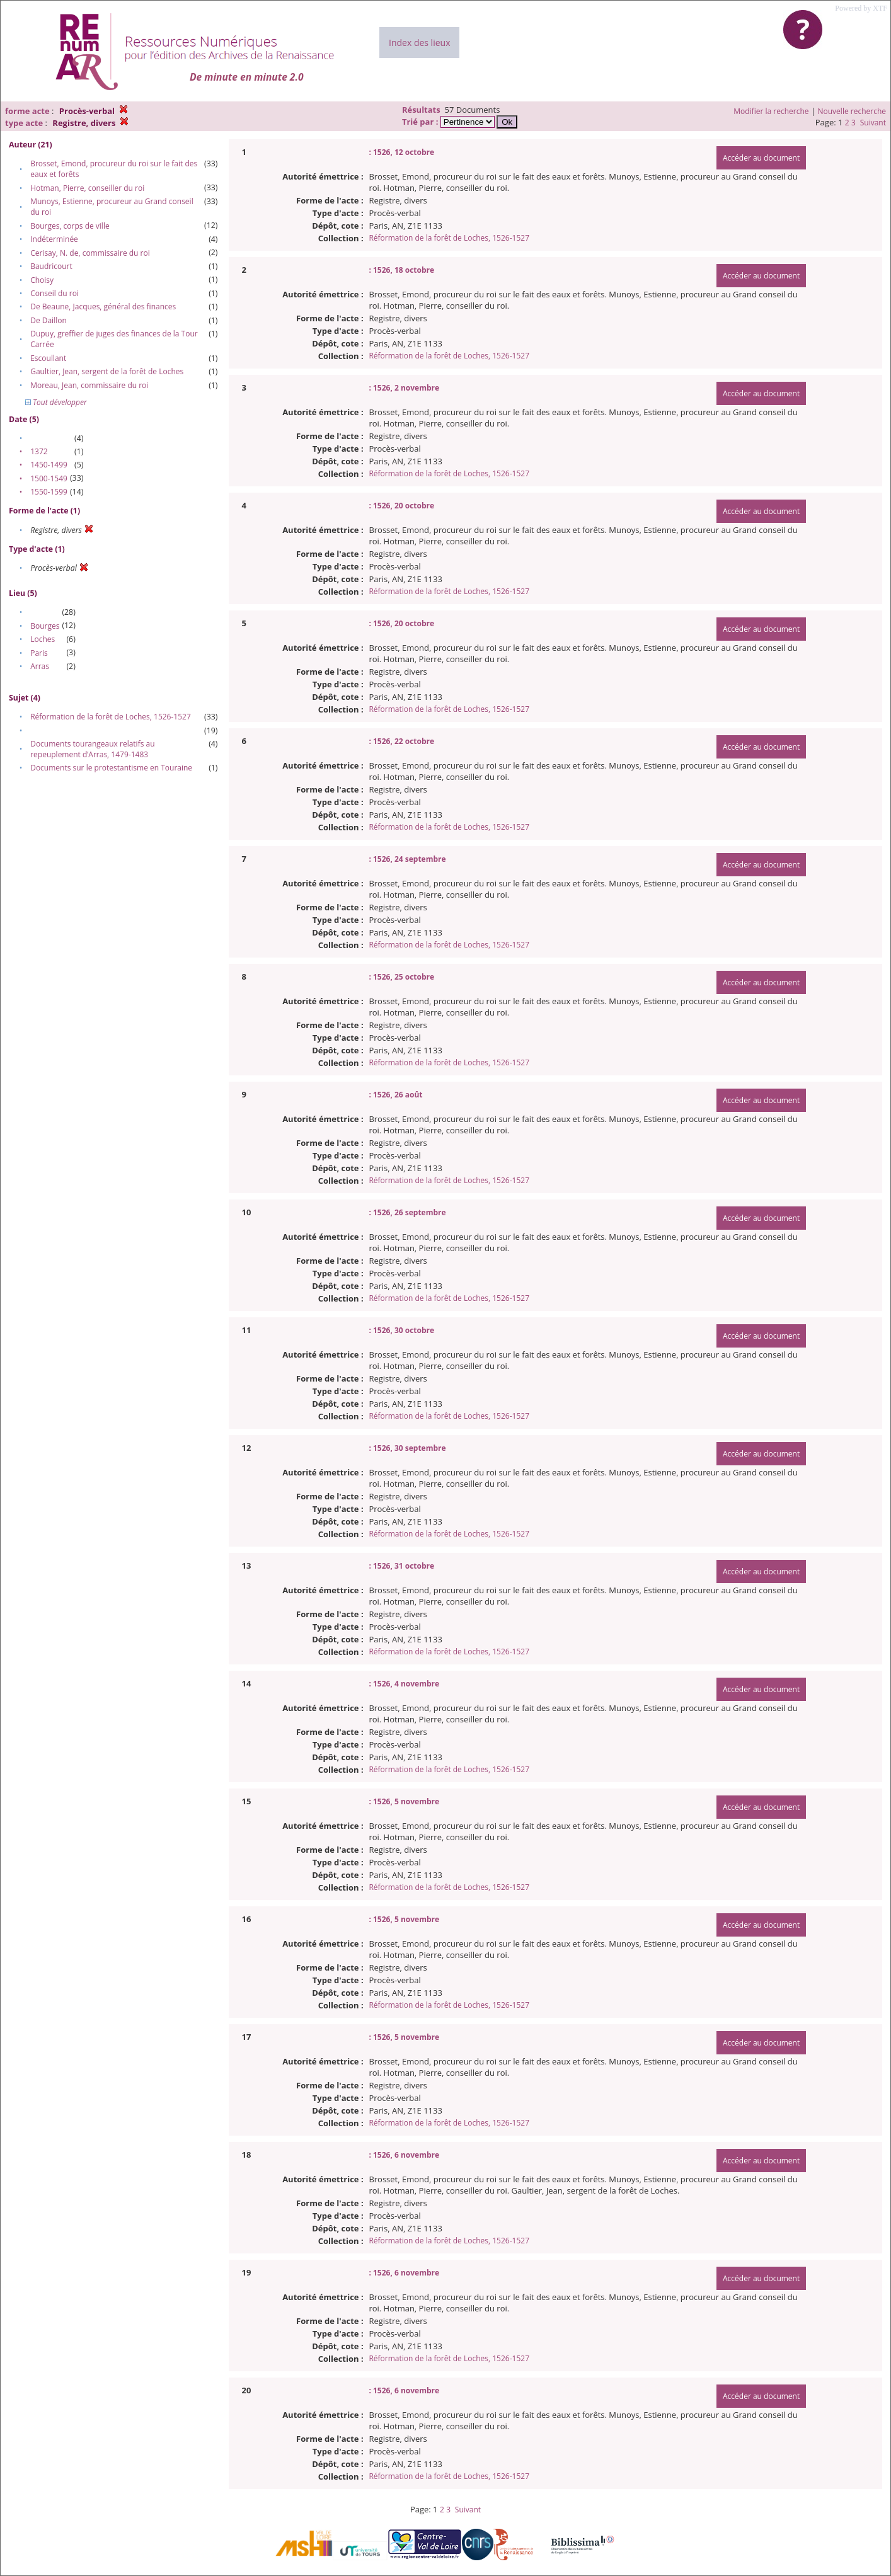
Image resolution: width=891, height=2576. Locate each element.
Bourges (44, 626)
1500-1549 (48, 478)
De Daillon (48, 320)
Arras (39, 666)
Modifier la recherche (770, 111)
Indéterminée (54, 239)
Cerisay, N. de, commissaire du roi (90, 253)
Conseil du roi (54, 293)
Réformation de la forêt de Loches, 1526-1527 (110, 716)
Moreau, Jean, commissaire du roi (89, 385)
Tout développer (56, 402)
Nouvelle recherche (852, 111)
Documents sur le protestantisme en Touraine (111, 767)
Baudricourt (51, 266)
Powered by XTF (861, 8)
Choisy (42, 280)
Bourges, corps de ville (70, 225)
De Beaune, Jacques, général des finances (103, 306)
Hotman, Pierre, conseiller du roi (87, 188)
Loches (42, 639)
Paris (39, 653)
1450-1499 (48, 464)
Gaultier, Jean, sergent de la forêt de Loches (106, 371)
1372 (38, 451)
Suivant (873, 122)
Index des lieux (419, 43)
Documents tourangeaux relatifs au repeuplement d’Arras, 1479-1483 (92, 749)
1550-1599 (48, 491)
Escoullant (48, 358)
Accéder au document (761, 157)
